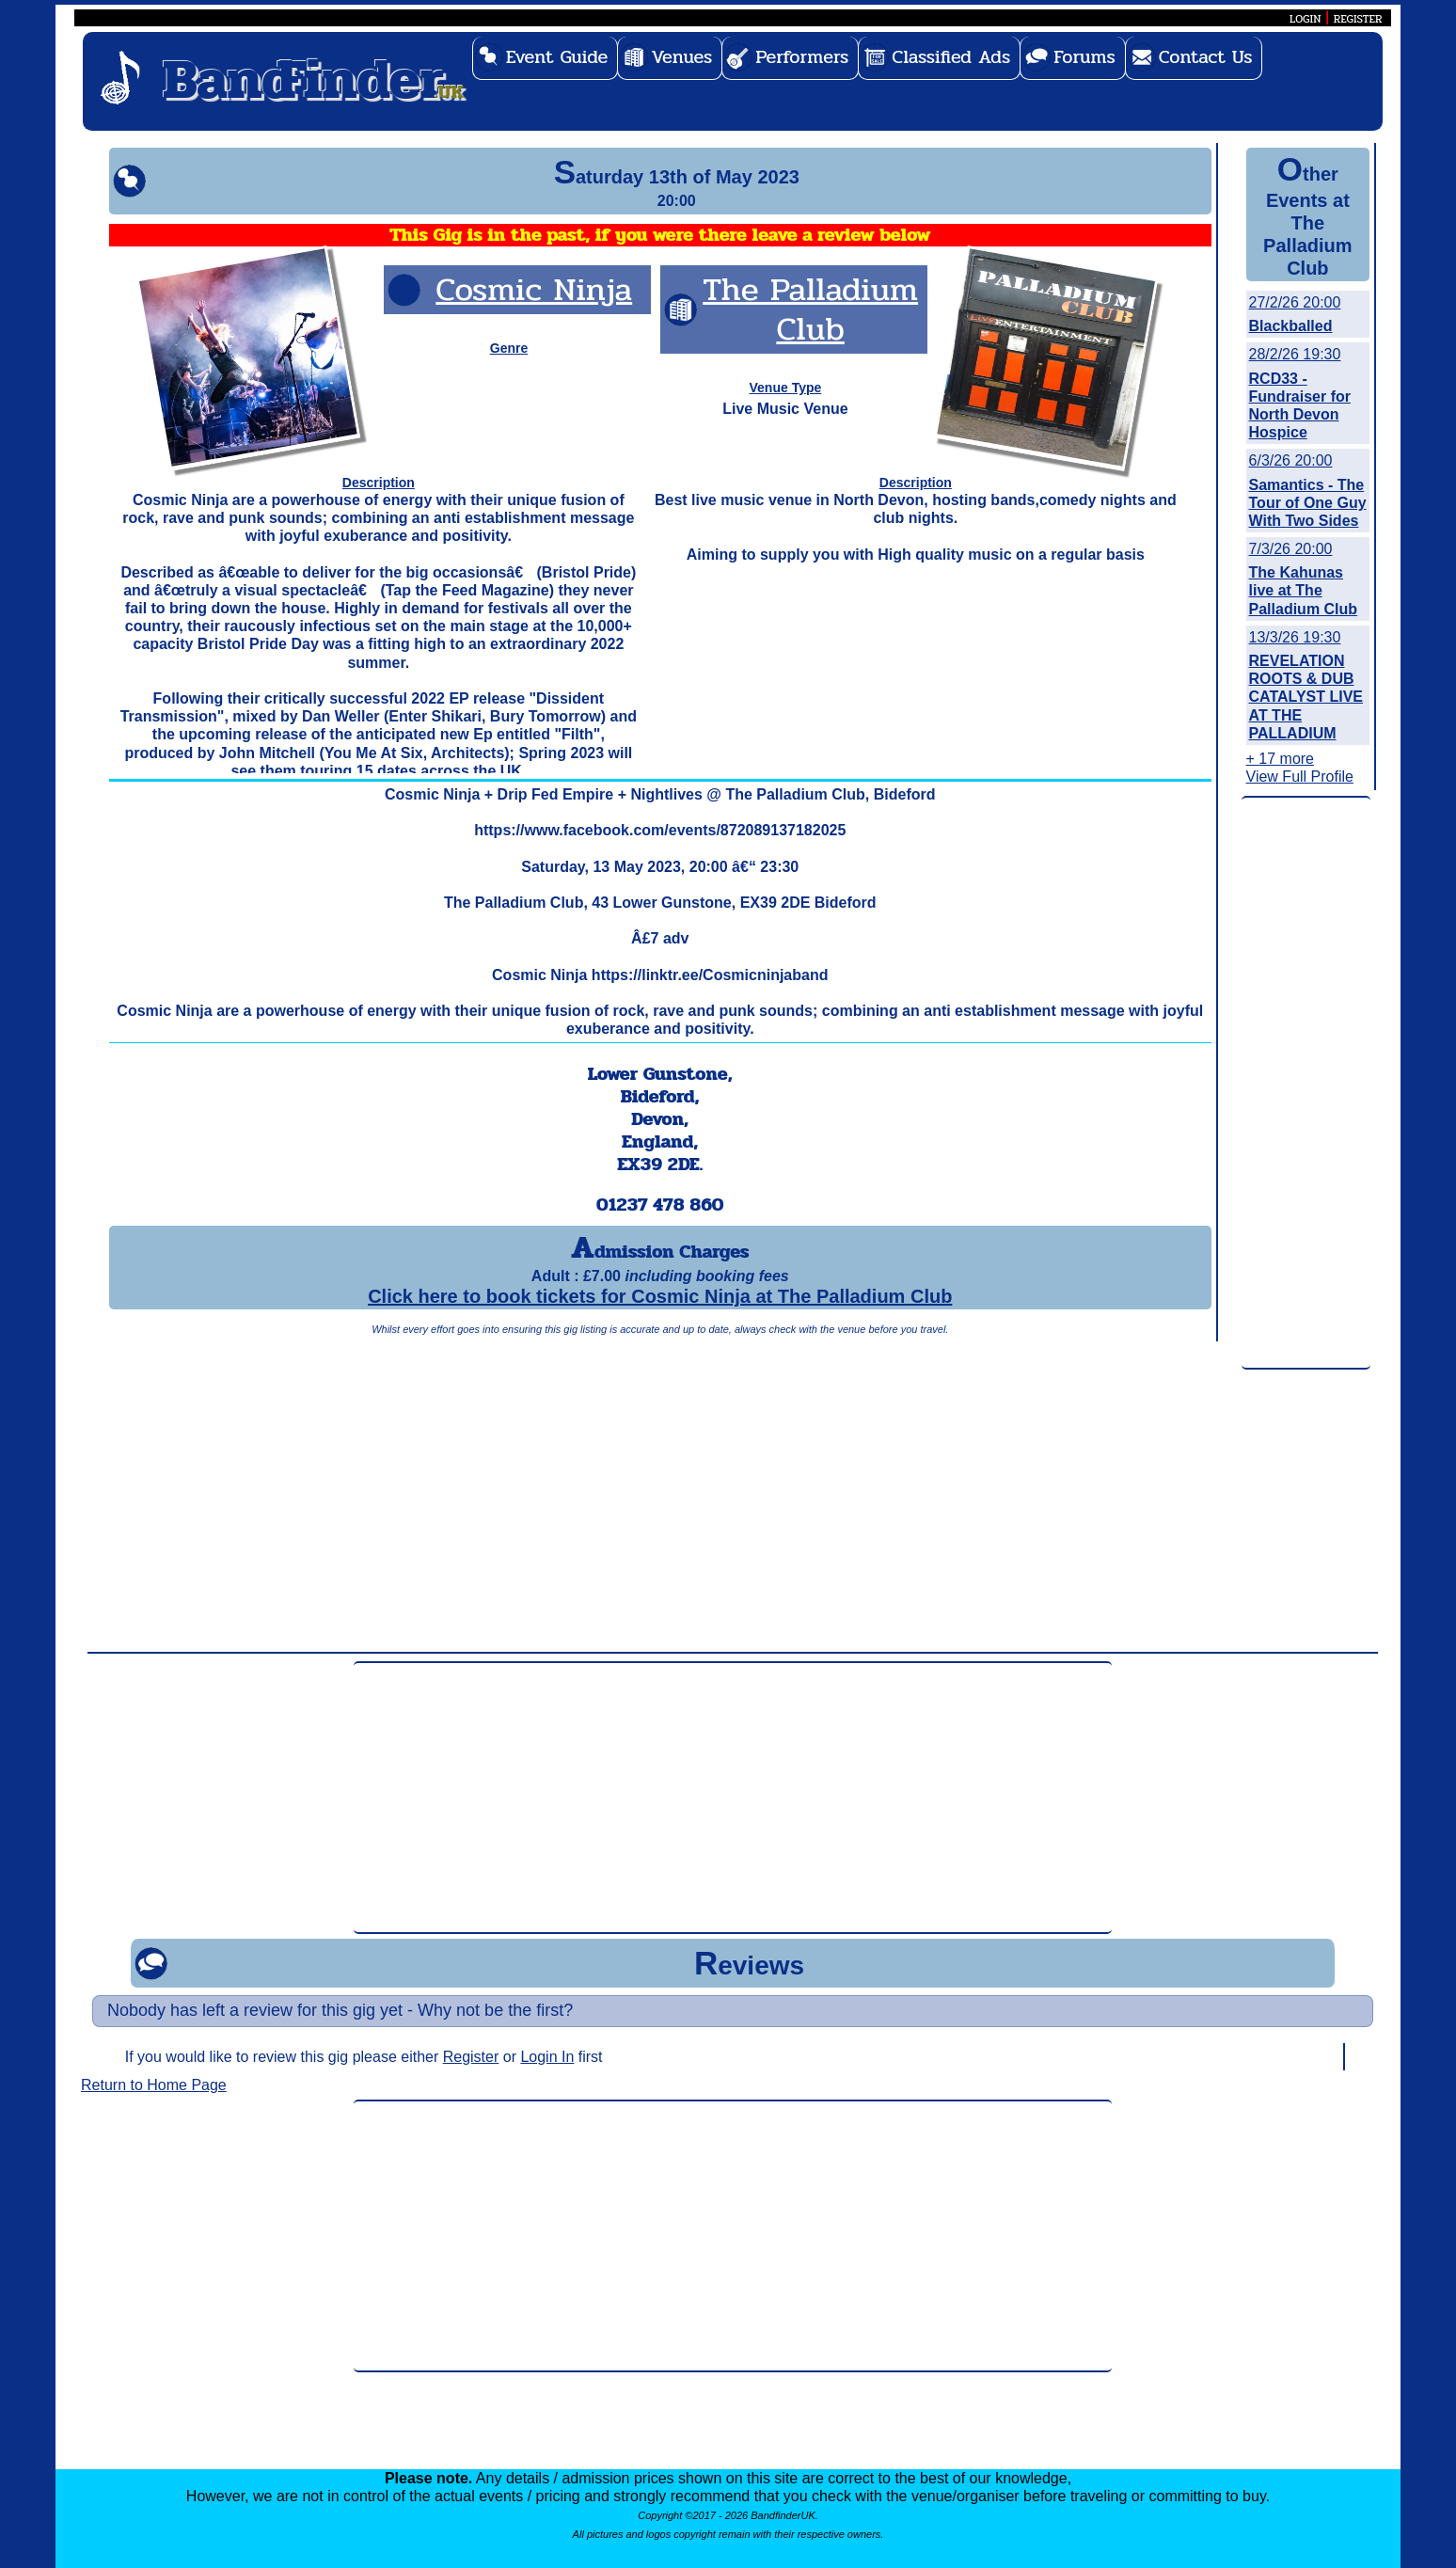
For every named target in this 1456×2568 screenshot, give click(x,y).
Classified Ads (951, 56)
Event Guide (557, 56)
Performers (801, 56)
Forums (1084, 56)
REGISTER (1358, 18)
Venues (681, 56)
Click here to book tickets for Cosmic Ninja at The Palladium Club (660, 1296)
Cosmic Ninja (533, 289)
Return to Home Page (154, 2085)
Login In (547, 2057)
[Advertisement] (1306, 1083)
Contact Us (1206, 56)
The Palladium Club (810, 309)
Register (471, 2057)
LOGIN (1305, 18)
